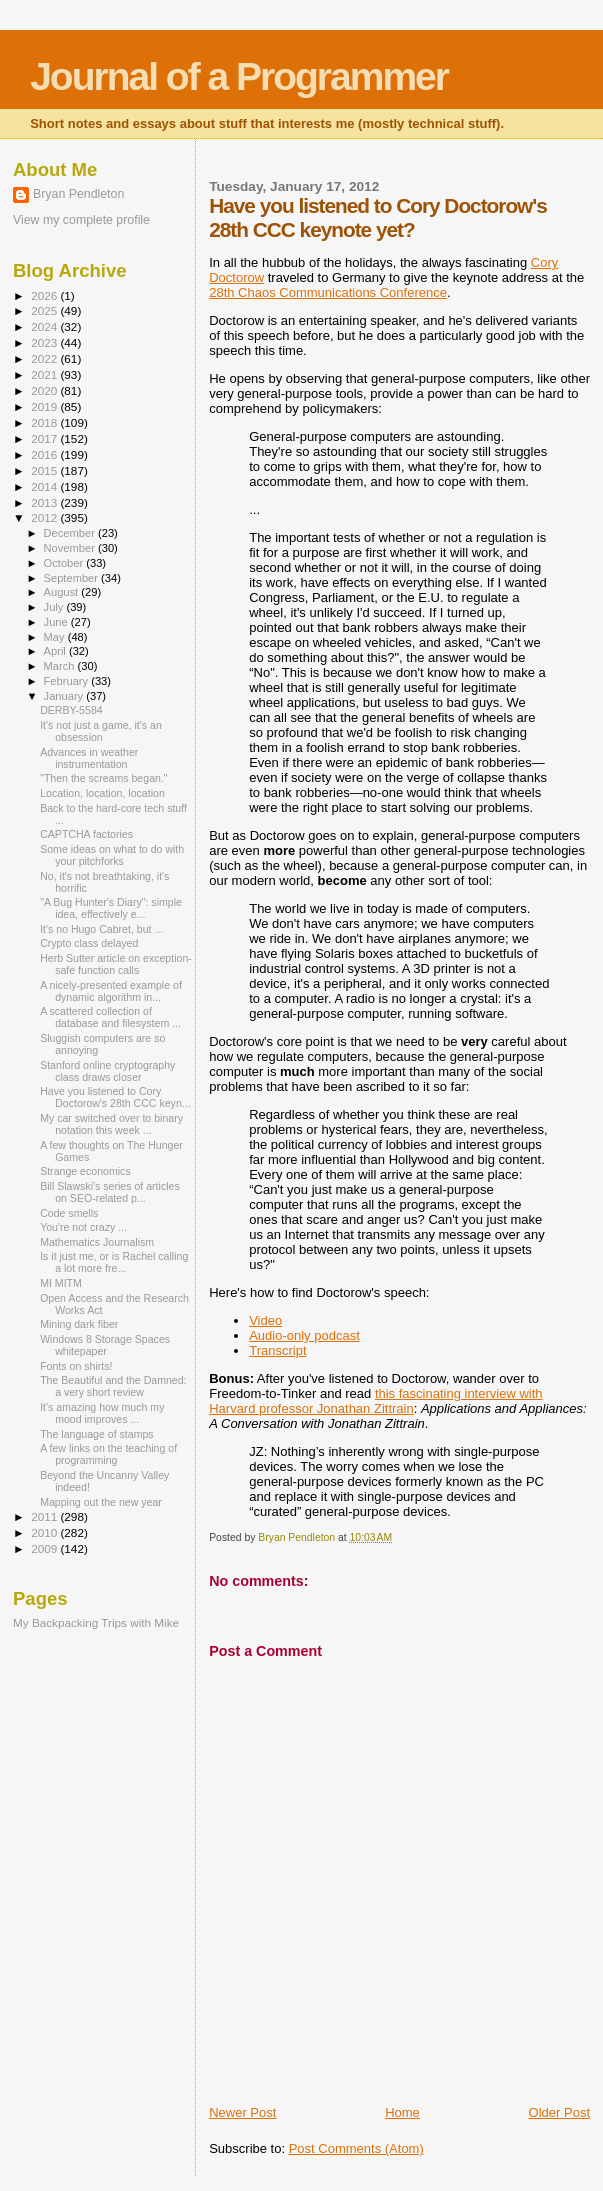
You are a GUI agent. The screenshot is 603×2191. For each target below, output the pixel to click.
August (63, 592)
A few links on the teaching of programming (108, 1454)
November (71, 548)
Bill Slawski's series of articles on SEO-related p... (110, 1192)
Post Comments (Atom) (356, 2148)
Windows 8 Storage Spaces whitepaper (105, 1345)
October (65, 563)
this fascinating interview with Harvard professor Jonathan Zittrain (375, 1401)
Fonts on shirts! (76, 1366)
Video (265, 1320)
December (71, 533)
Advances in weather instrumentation (89, 758)
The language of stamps (97, 1434)
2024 (45, 326)
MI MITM (61, 1283)
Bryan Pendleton (78, 194)
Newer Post (242, 2112)
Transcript (277, 1350)
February (68, 681)
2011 (45, 1516)
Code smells (69, 1213)
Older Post (559, 2112)
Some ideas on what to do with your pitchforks (112, 855)
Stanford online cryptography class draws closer (107, 1071)
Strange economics (85, 1171)
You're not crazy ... (83, 1227)
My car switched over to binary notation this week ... (111, 1124)
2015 (45, 470)
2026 (45, 295)
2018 (45, 422)
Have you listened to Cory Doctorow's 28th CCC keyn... (115, 1097)
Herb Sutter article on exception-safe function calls (116, 964)
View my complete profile (81, 220)
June (57, 622)
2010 (45, 1532)
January (65, 696)
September (73, 578)
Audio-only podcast (304, 1335)
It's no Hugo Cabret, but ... (101, 929)
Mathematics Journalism (97, 1242)
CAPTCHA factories (86, 834)
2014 (45, 486)
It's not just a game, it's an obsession (101, 731)
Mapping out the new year (101, 1502)
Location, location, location (102, 793)
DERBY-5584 (71, 710)
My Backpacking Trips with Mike (96, 1622)
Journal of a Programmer (239, 76)
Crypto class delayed (89, 943)
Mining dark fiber (79, 1324)
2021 (45, 374)
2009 (45, 1548)
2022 (45, 358)
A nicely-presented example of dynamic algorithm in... (111, 991)
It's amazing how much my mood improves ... (102, 1413)
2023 (45, 342)
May (56, 637)
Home (402, 2112)
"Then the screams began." (103, 778)
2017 (45, 438)
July (55, 607)
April (56, 651)
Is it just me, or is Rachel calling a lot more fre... (114, 1262)
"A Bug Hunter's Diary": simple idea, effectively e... (111, 908)
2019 (45, 406)
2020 (45, 390)
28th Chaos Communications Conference (328, 292)
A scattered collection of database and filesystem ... (110, 1017)
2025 (45, 310)
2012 (45, 517)
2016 (45, 454)
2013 (45, 502)
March (61, 666)
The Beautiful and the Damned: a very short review (113, 1386)
